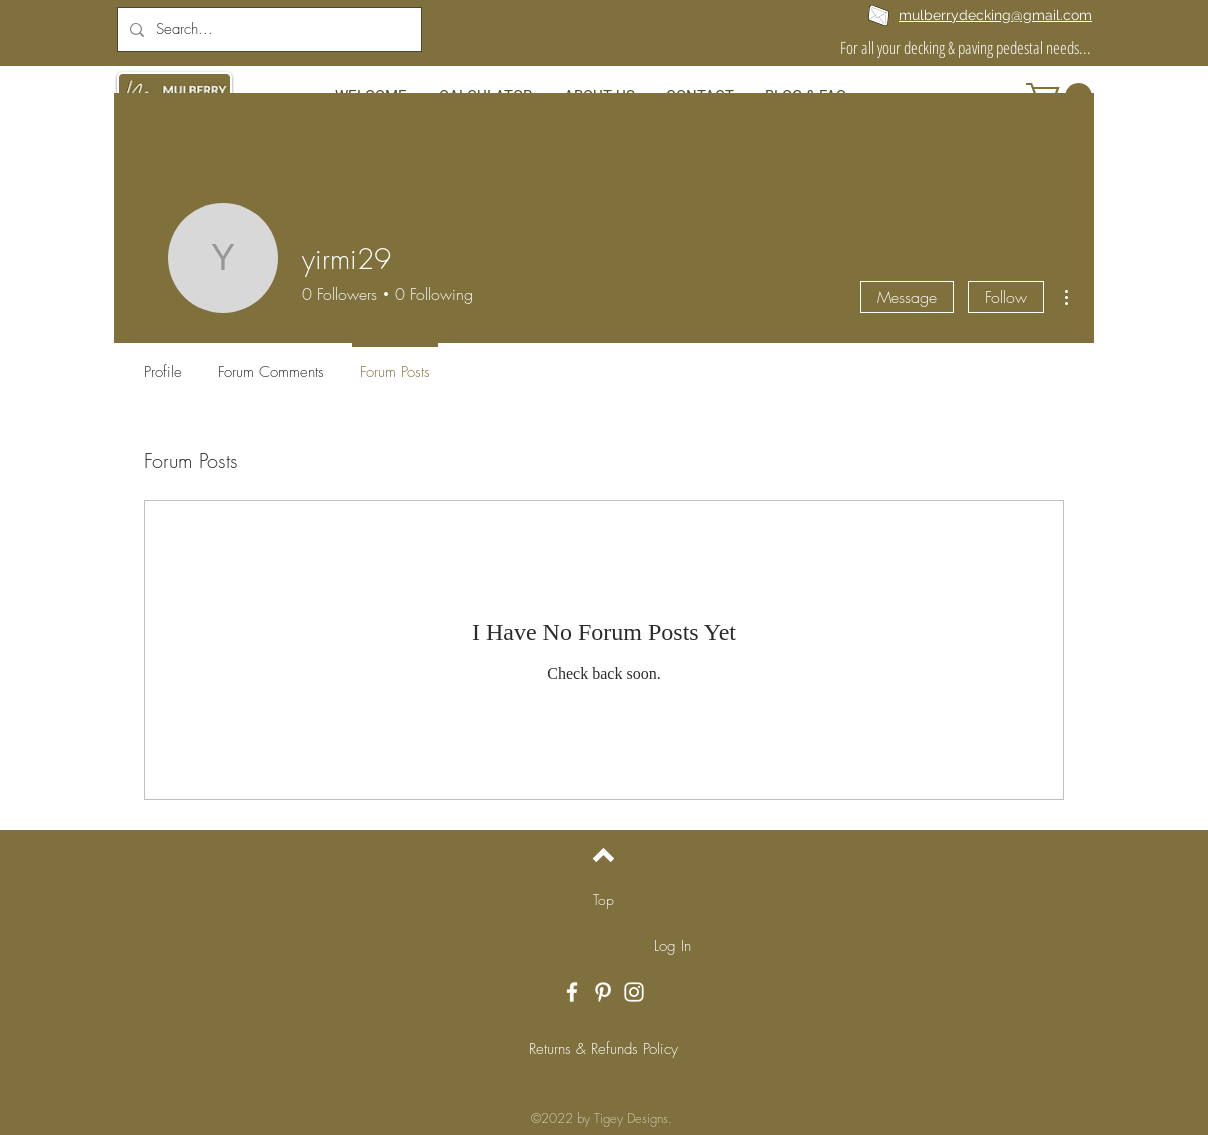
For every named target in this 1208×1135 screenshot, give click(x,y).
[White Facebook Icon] (572, 992)
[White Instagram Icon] (634, 992)
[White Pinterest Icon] (603, 992)
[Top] (603, 900)
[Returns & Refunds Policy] (603, 1049)
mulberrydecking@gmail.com (995, 15)
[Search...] (267, 29)
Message (907, 297)
